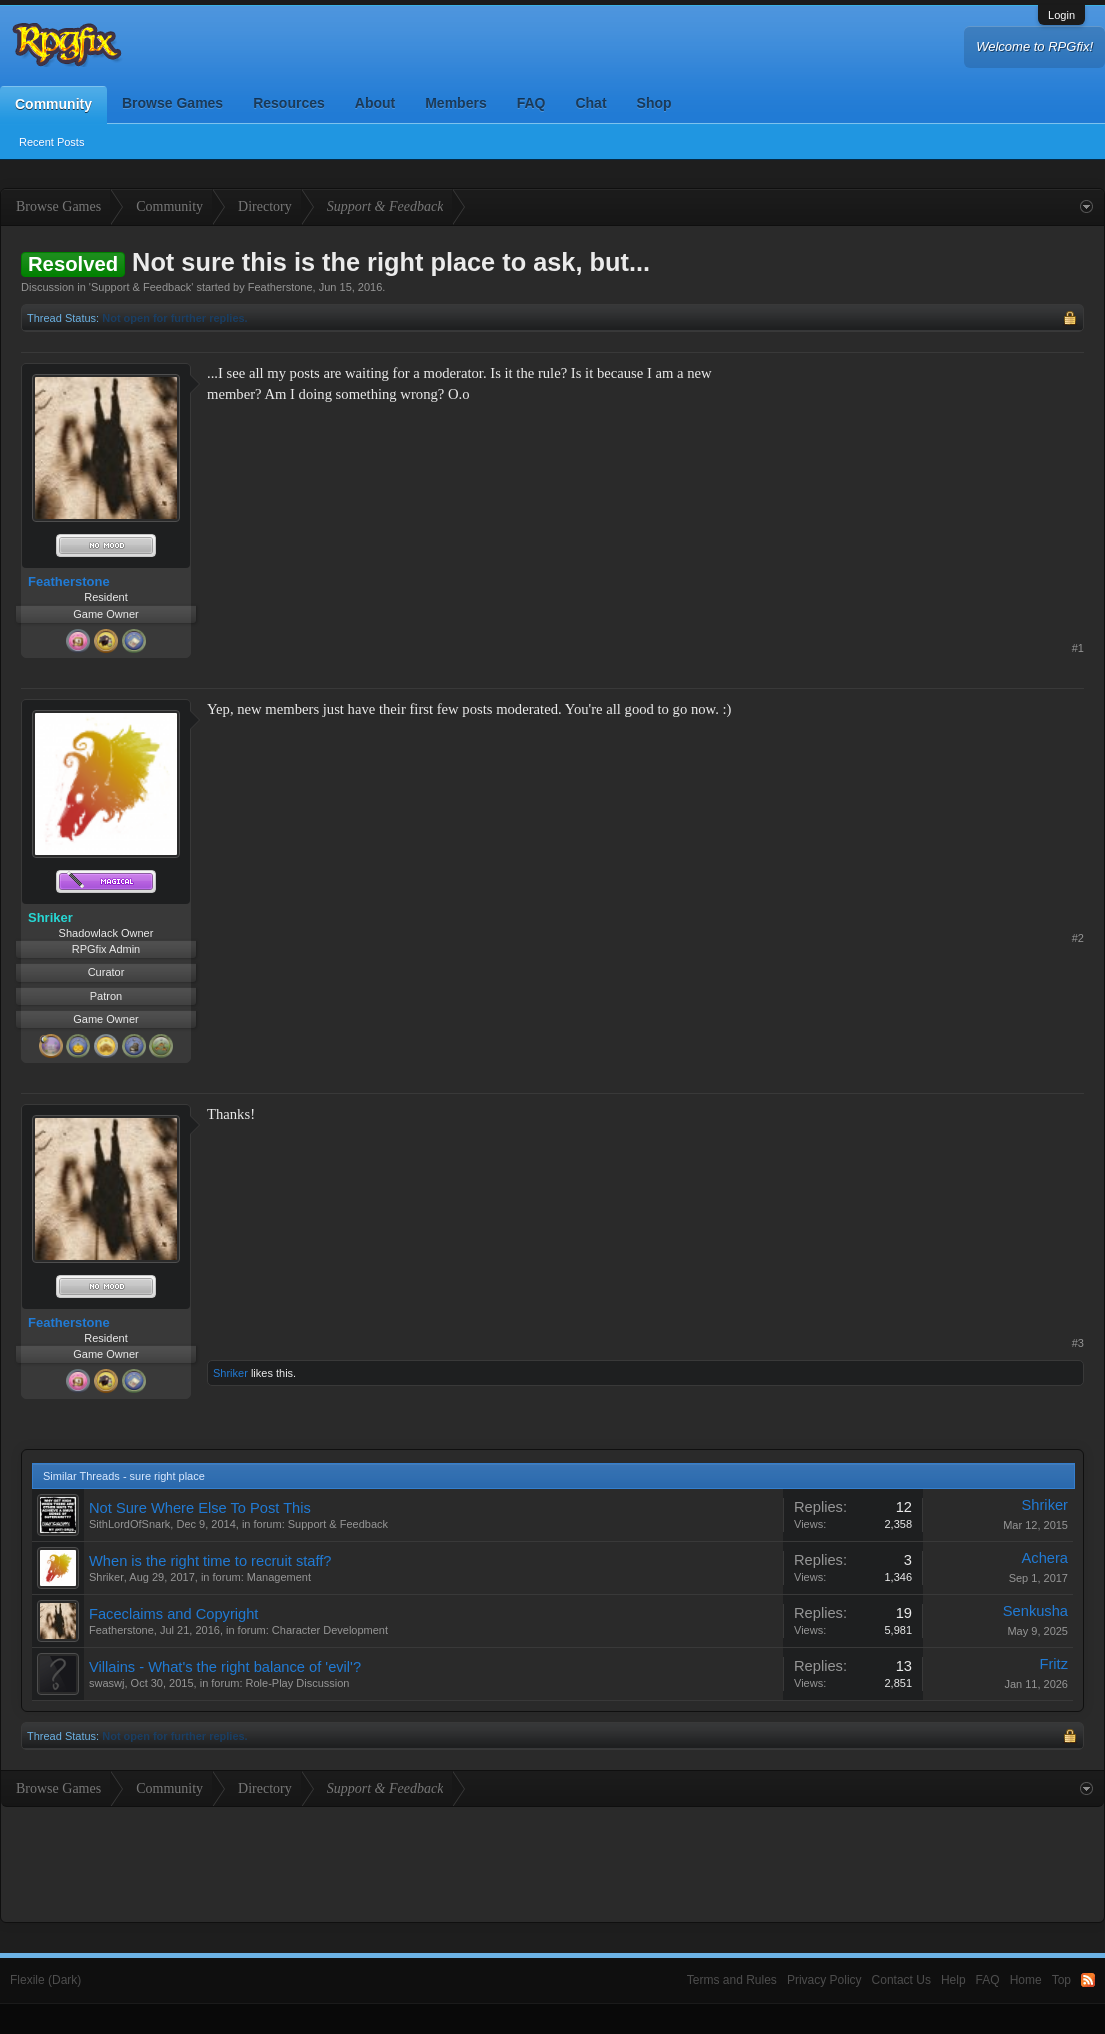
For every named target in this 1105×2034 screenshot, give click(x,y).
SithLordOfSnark (129, 1524)
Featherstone (280, 287)
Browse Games (172, 103)
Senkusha (1035, 1611)
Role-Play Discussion (298, 1683)
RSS (1088, 1980)
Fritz (1054, 1664)
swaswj (106, 1683)
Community (53, 104)
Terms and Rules (732, 1980)
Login (1061, 15)
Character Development (330, 1630)
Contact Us (901, 1980)
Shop (654, 103)
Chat (590, 103)
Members (455, 103)
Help (953, 1980)
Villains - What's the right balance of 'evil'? (225, 1667)
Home (1026, 1980)
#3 (1078, 1343)
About (375, 103)
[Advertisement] (934, 488)
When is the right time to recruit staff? (210, 1561)
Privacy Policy (824, 1980)
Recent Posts (51, 142)
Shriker (230, 1373)
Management (279, 1577)
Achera (1045, 1558)
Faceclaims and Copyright (173, 1614)
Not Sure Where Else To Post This (200, 1508)
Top (1061, 1980)
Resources (289, 103)
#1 (1078, 648)
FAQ (531, 103)
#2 (1078, 938)
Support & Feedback (141, 287)
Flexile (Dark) (45, 1980)
